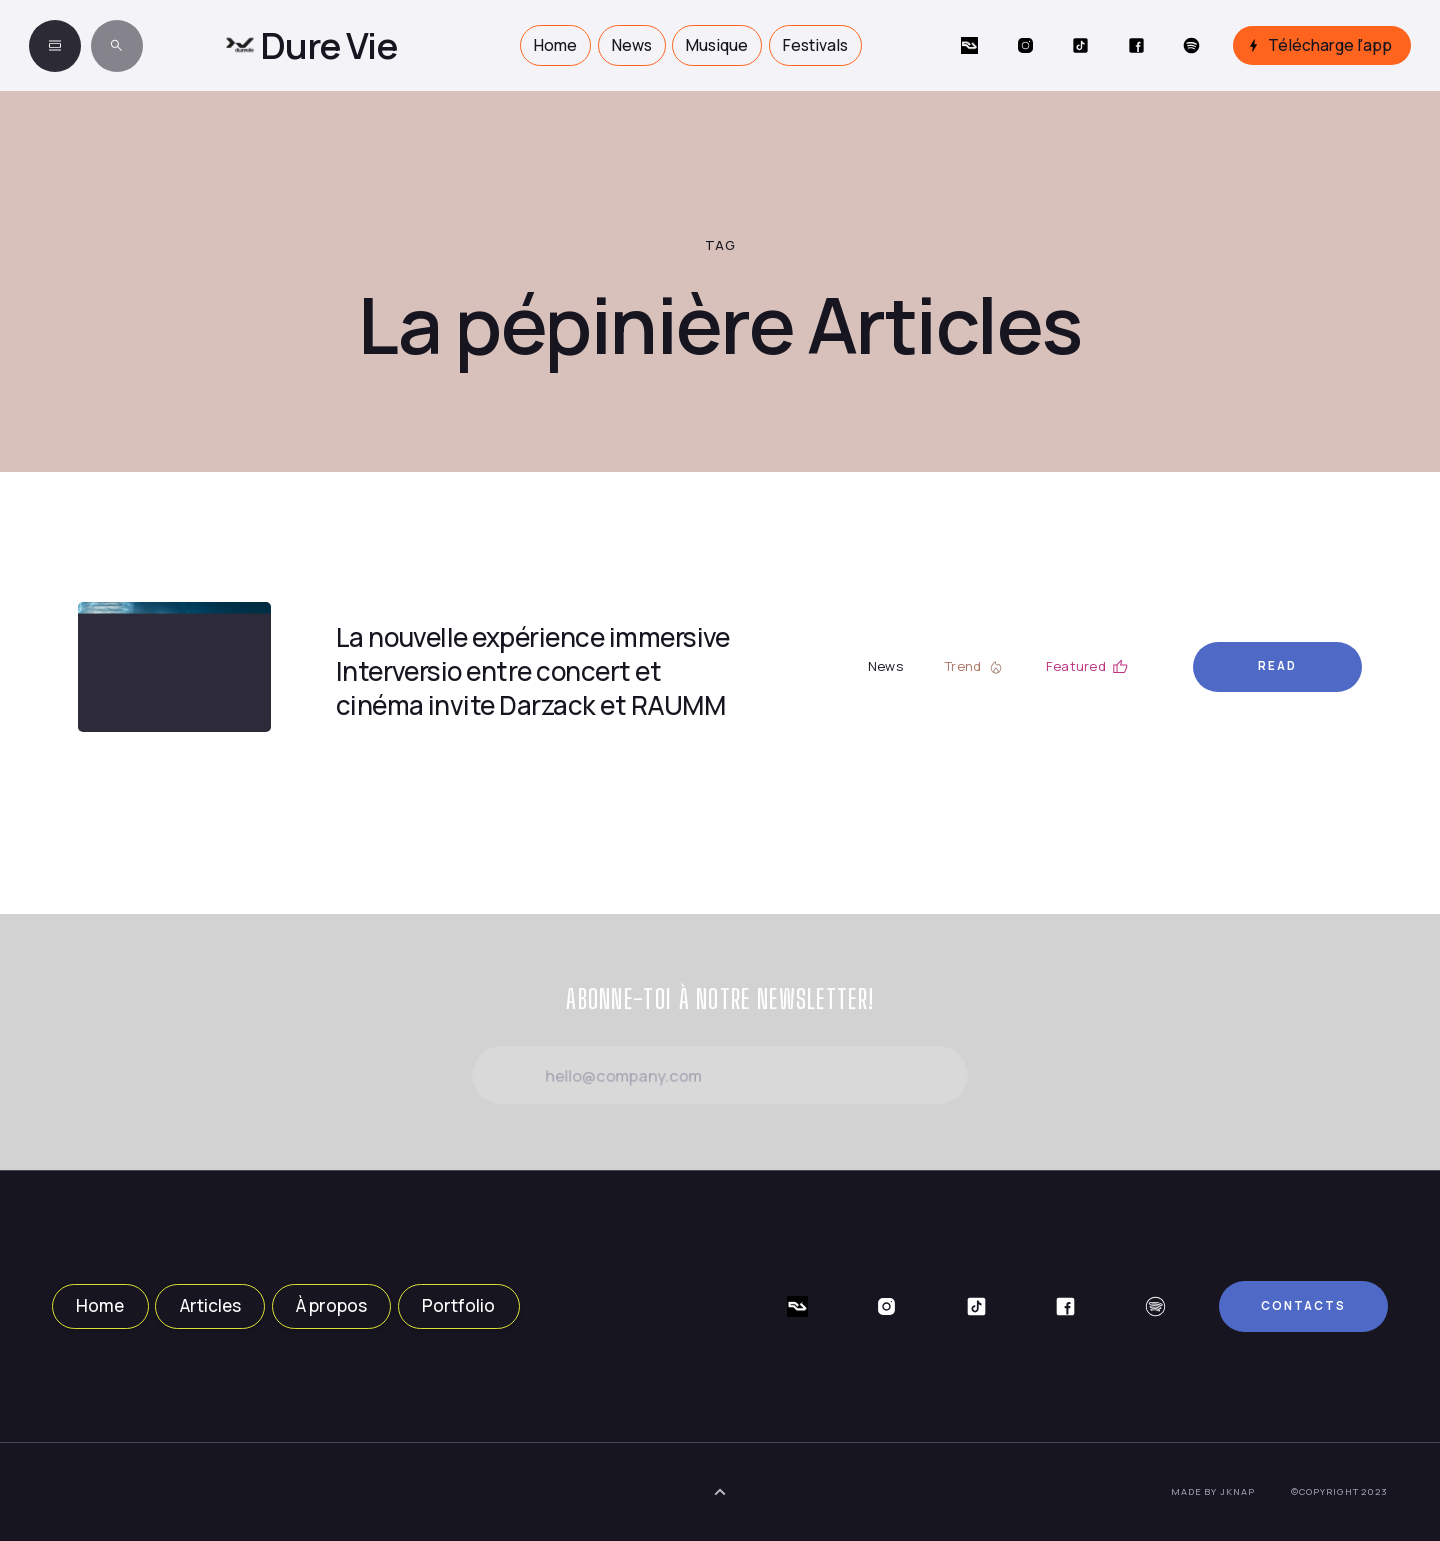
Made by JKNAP (1213, 1491)
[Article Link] (174, 667)
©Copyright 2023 (1339, 1491)
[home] (311, 45)
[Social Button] (969, 45)
